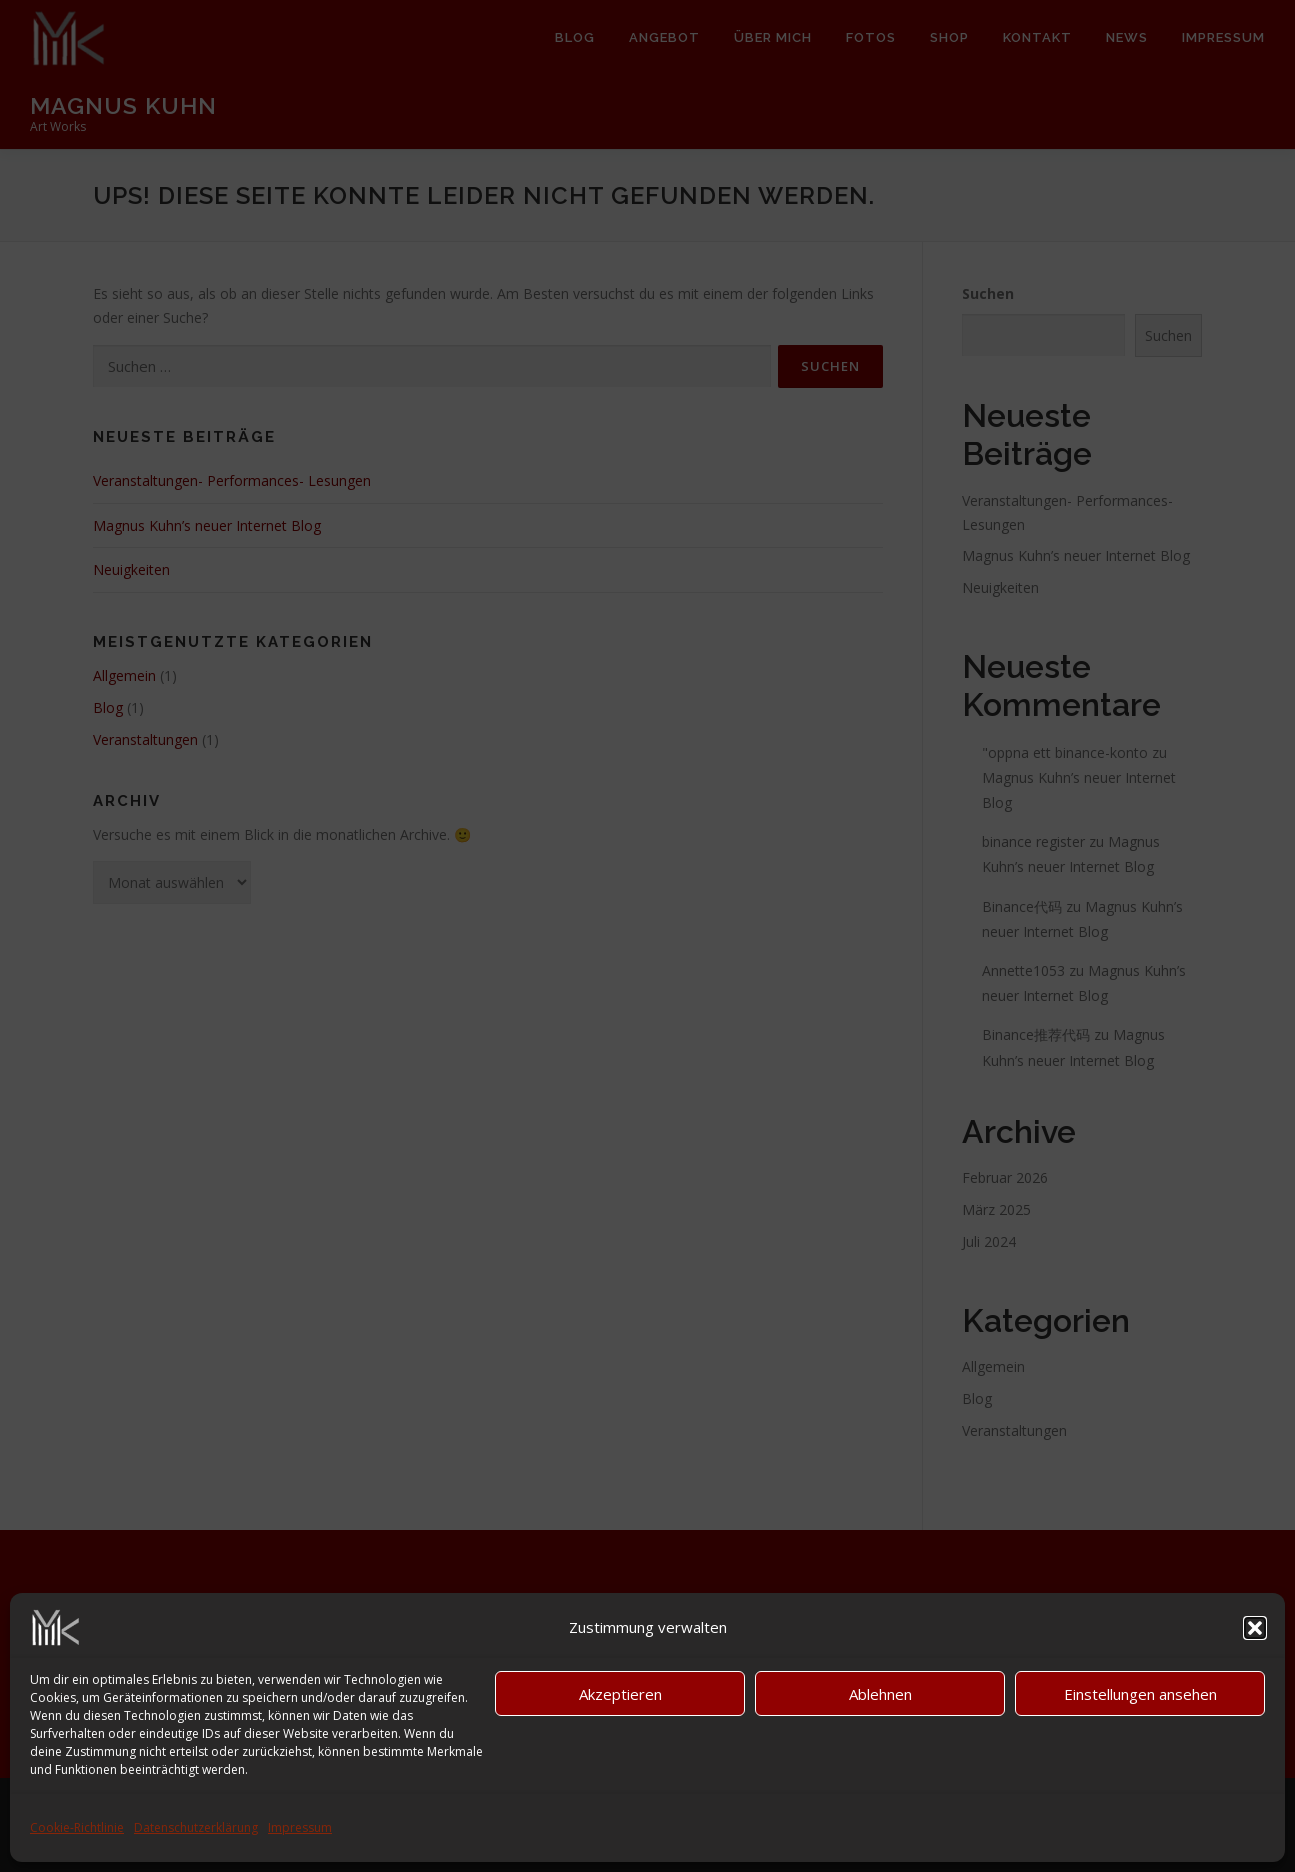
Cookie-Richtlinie (77, 1827)
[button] (1255, 1628)
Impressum (300, 1827)
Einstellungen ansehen (1140, 1694)
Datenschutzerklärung (196, 1827)
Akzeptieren (620, 1694)
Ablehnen (880, 1694)
